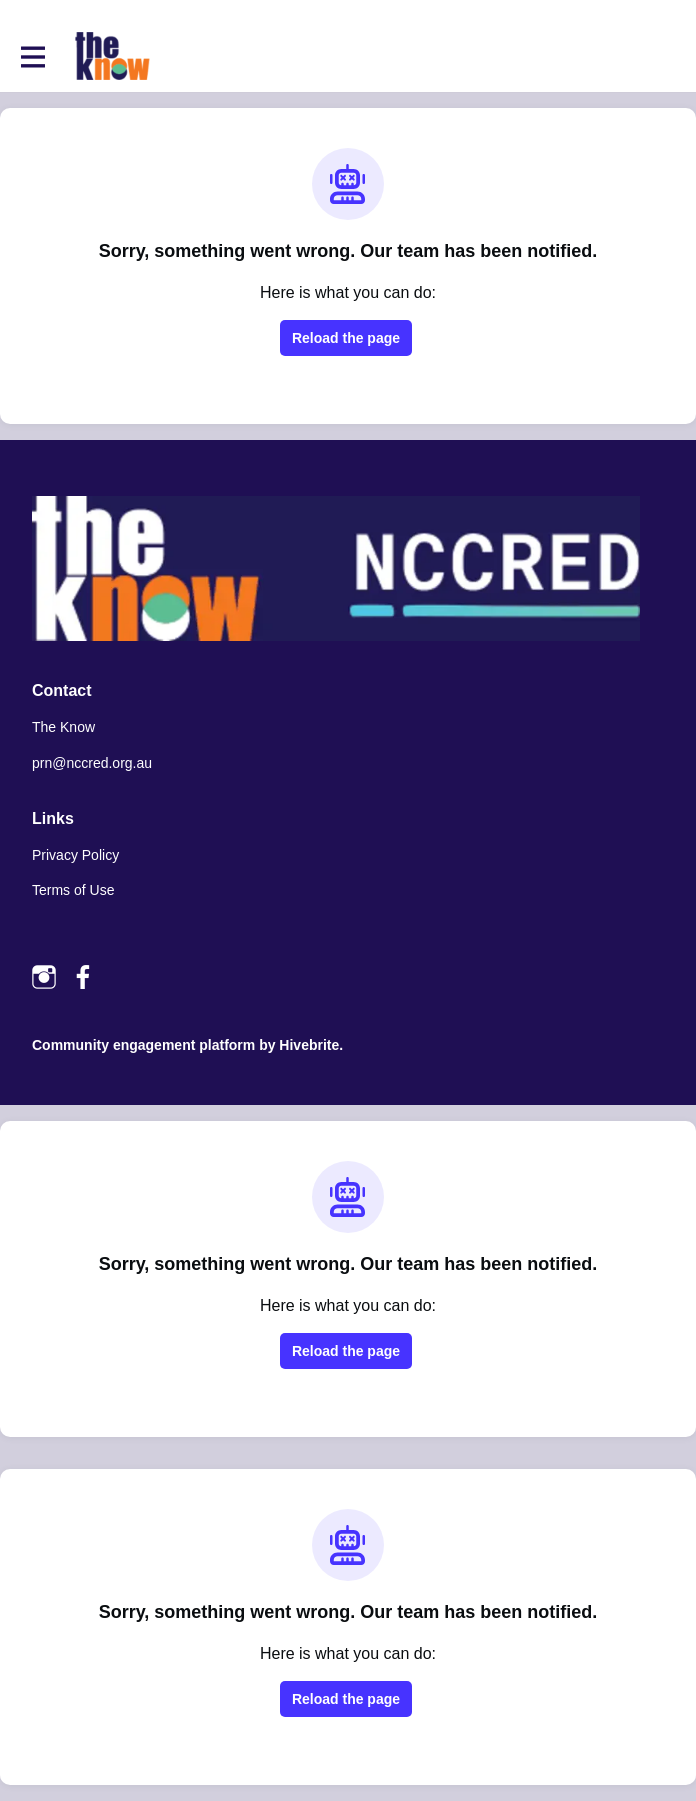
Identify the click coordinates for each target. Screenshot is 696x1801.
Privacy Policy (75, 855)
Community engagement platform (143, 1045)
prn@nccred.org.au (92, 763)
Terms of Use (73, 890)
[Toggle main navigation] (32, 56)
